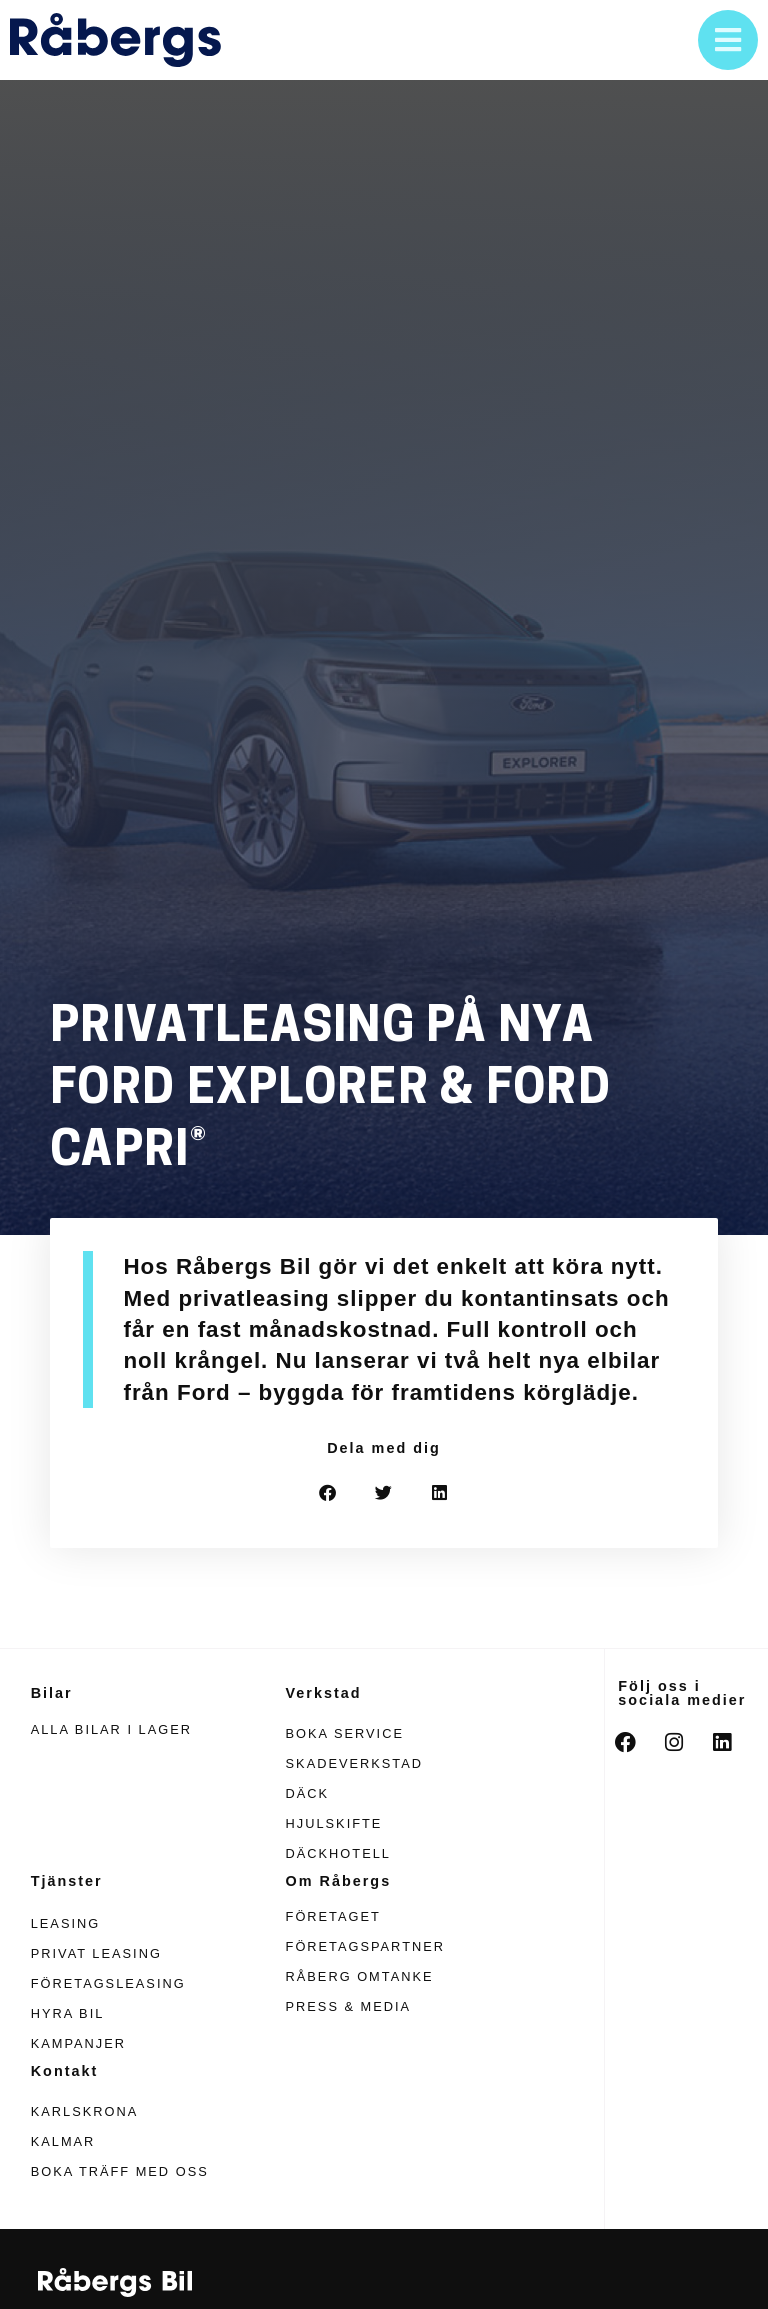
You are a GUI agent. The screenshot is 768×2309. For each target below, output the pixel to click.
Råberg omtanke (360, 1976)
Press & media (349, 2006)
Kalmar (63, 2141)
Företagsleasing (108, 1983)
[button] (328, 1492)
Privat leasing (96, 1953)
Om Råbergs (339, 1881)
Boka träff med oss (120, 2171)
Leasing (65, 1923)
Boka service (345, 1733)
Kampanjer (78, 2043)
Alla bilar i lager (111, 1729)
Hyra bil (68, 2013)
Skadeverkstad (354, 1763)
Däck (308, 1793)
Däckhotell (338, 1853)
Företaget (333, 1916)
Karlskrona (84, 2111)
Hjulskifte (334, 1823)
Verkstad (324, 1693)
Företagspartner (365, 1946)
